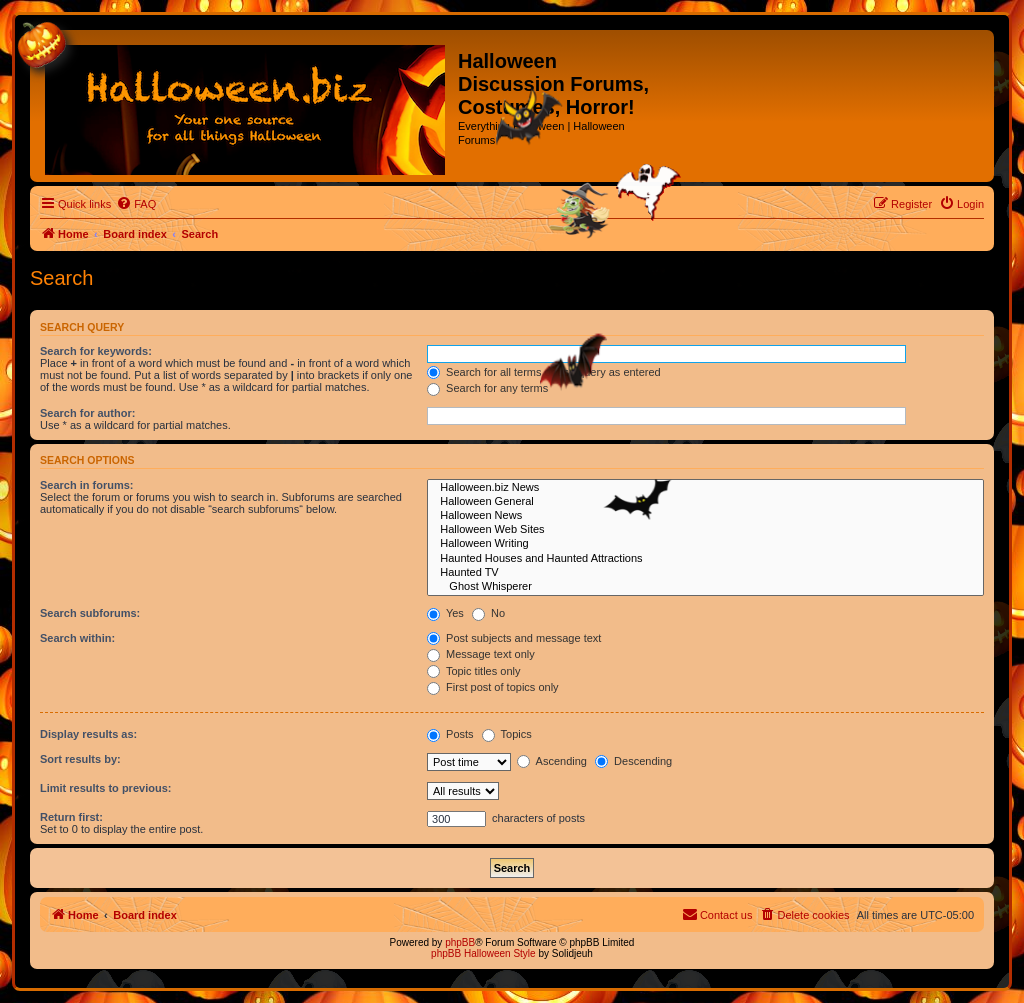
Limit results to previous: (105, 788)
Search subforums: (90, 613)
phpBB (460, 942)
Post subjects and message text (514, 638)
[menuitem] (136, 204)
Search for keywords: (96, 351)
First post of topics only (493, 687)
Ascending (552, 761)
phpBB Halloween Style (483, 953)
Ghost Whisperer (705, 587)
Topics (507, 734)
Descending (633, 761)
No (488, 613)
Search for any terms (487, 388)
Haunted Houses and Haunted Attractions (705, 559)
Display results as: (88, 734)
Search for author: (87, 413)
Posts (450, 734)
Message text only (481, 654)
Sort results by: (80, 759)
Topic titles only (473, 671)
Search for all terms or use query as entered (544, 372)
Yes (445, 613)
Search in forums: (87, 485)
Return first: (71, 817)
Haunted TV (705, 573)
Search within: (77, 638)
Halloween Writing (705, 544)
